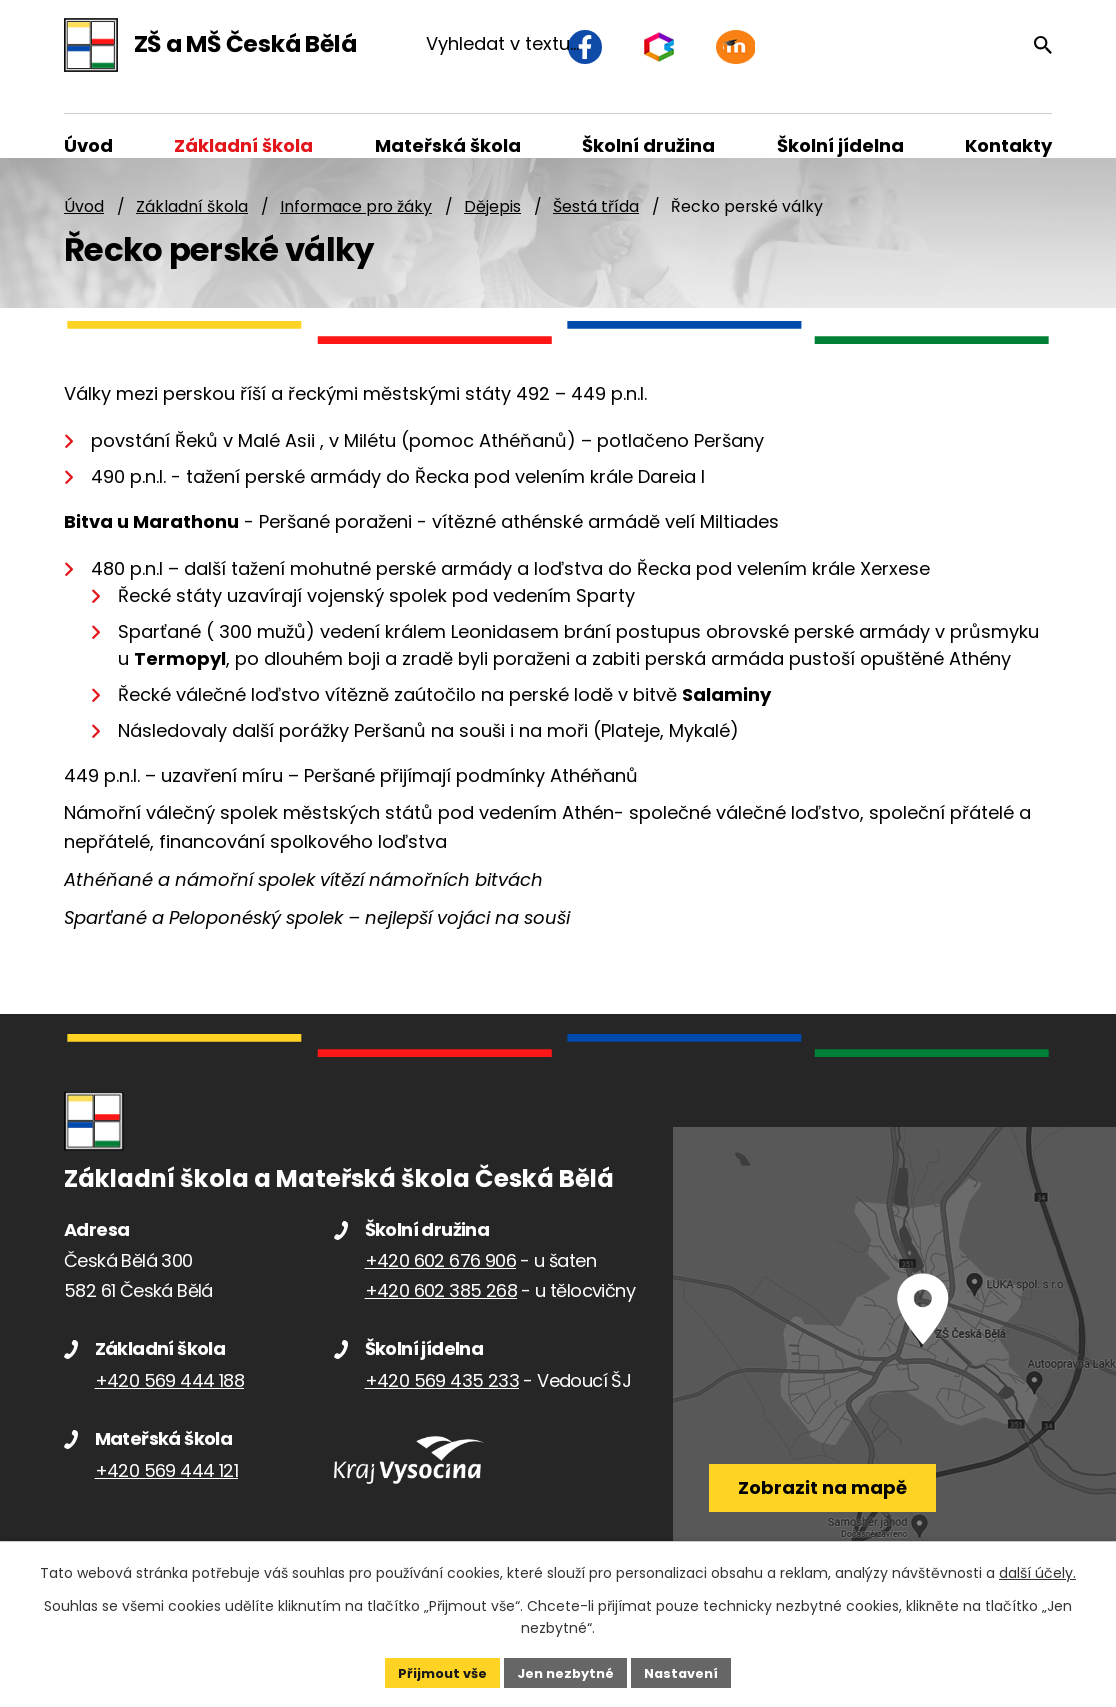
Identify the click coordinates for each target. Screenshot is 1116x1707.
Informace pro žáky (356, 227)
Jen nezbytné (565, 1671)
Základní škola (192, 227)
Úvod (84, 227)
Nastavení (690, 1671)
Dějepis (492, 227)
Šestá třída (596, 227)
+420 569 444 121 (166, 1491)
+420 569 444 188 (169, 1401)
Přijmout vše (433, 1671)
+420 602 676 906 (440, 1281)
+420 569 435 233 (442, 1401)
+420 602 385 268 (441, 1311)
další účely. (1037, 1571)
